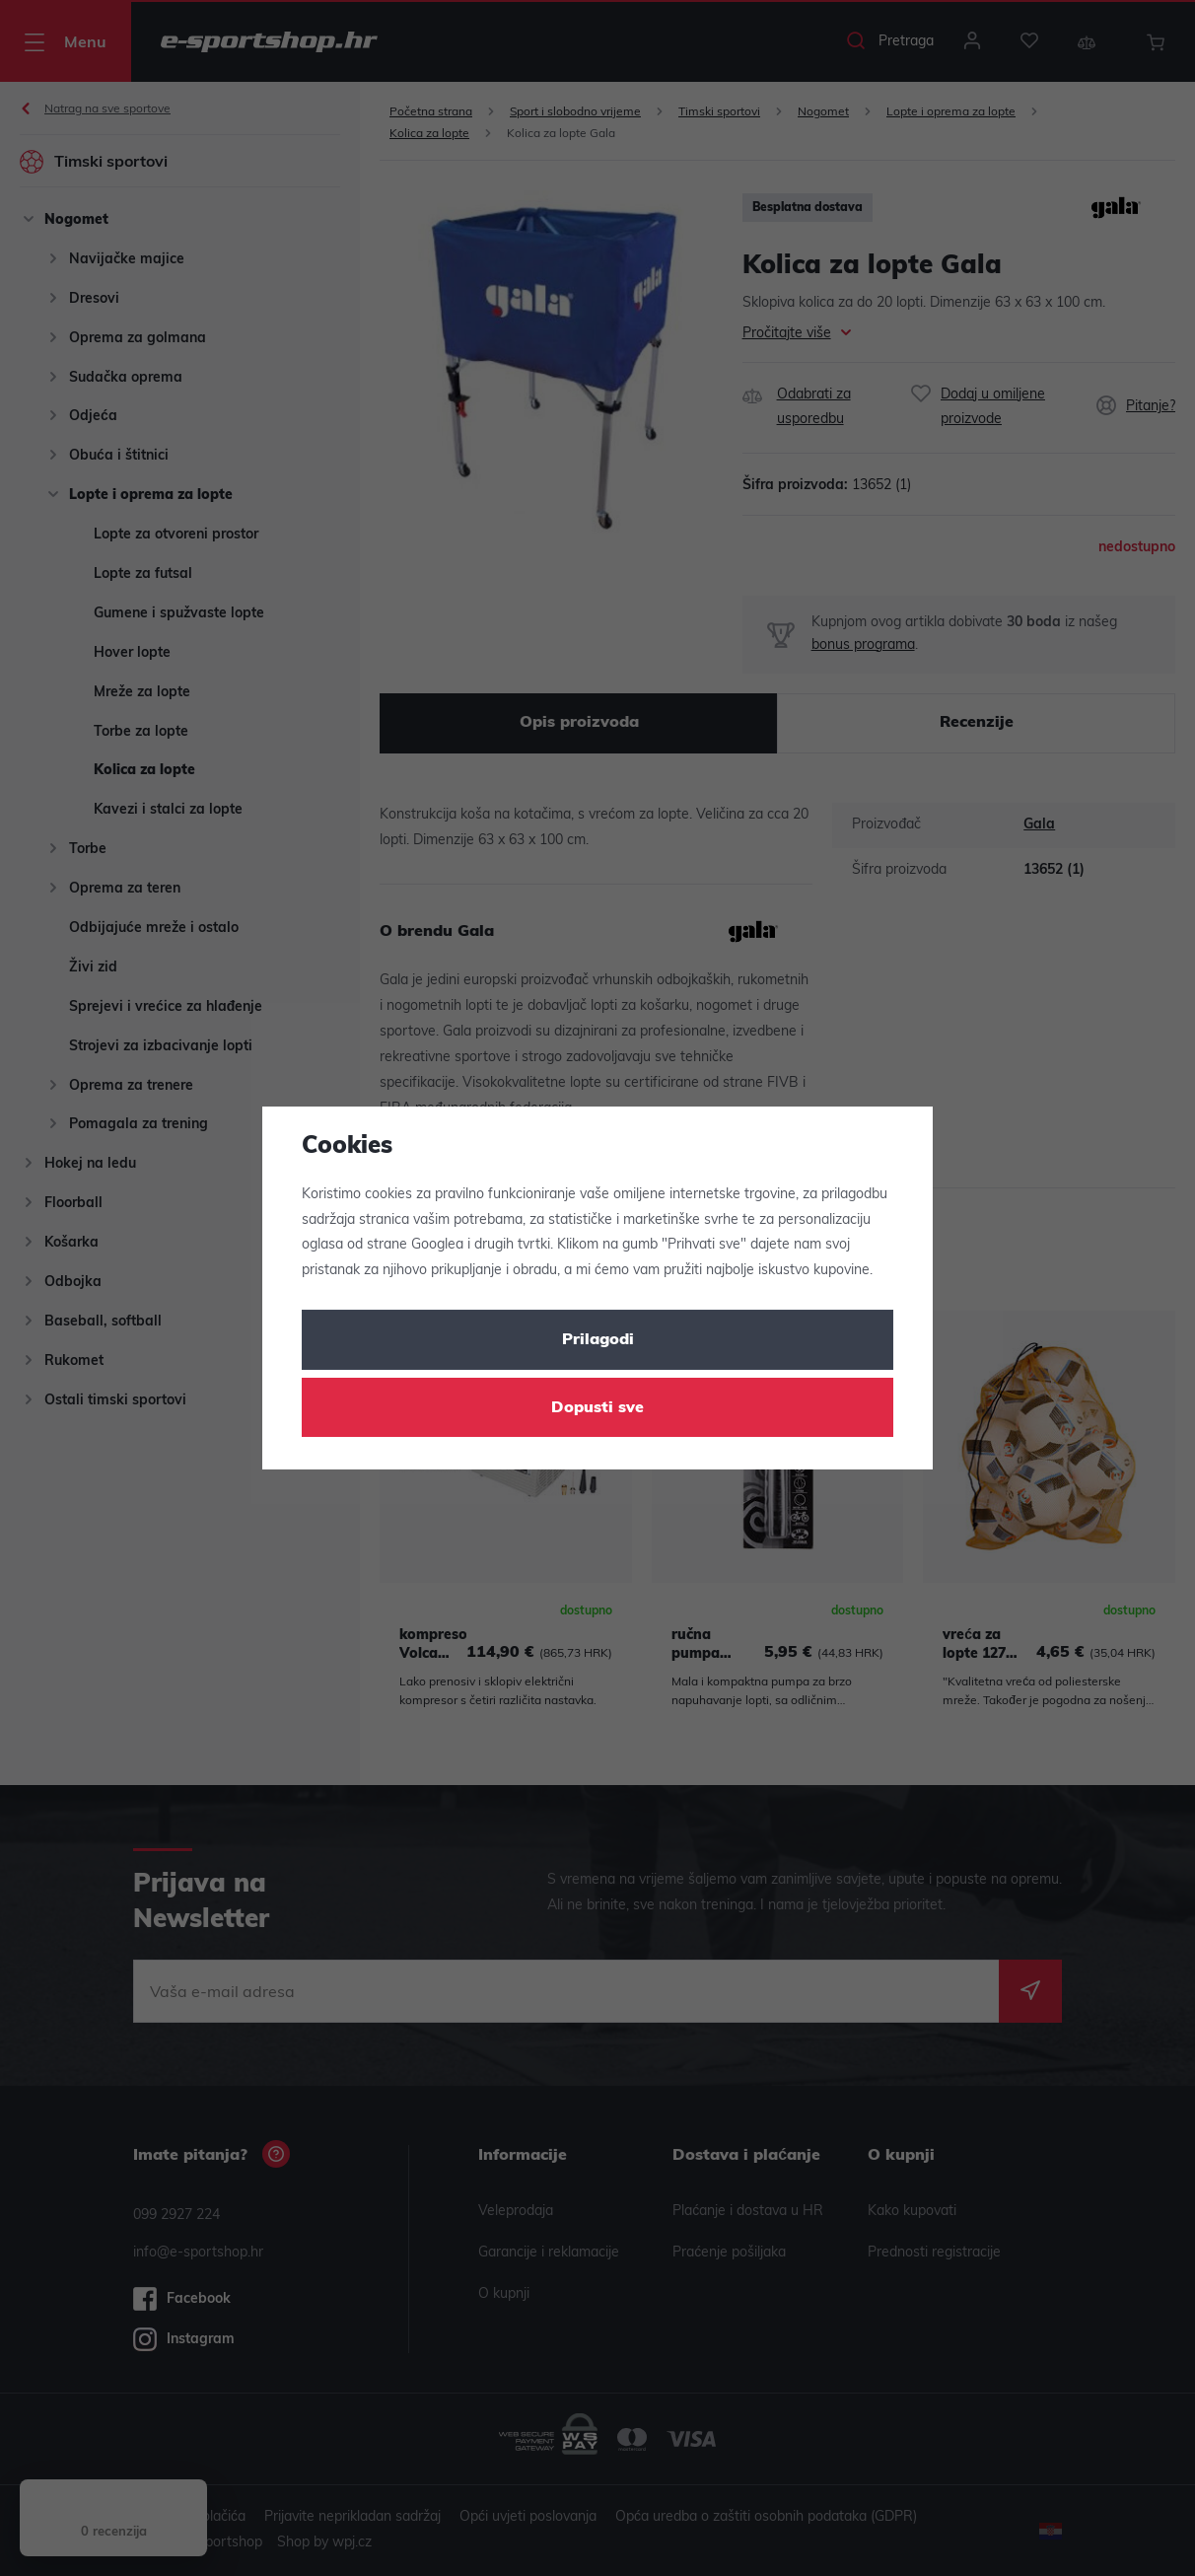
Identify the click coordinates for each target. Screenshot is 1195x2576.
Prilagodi (598, 1340)
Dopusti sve (597, 1408)
